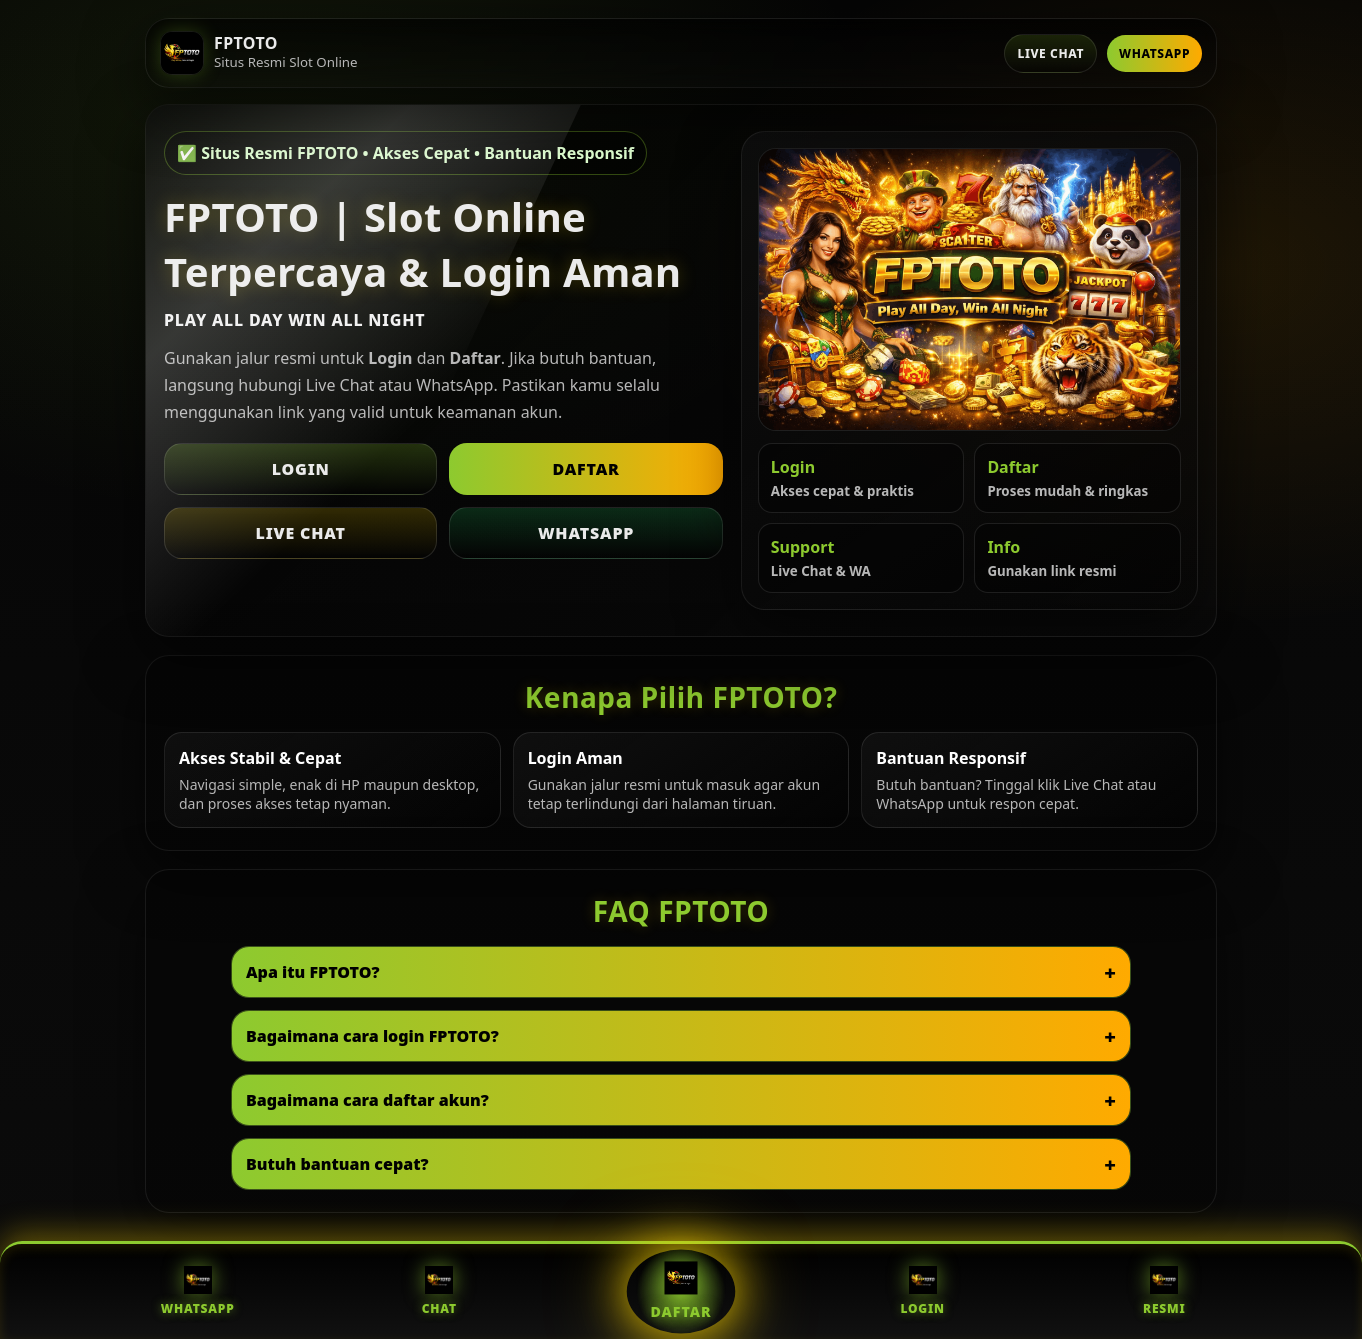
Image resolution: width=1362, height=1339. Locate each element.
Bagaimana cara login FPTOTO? (372, 1036)
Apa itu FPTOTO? (313, 972)
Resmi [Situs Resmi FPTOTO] (1164, 1291)
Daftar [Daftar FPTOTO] (680, 1291)
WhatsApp (1154, 53)
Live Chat (1050, 53)
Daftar (585, 469)
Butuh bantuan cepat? (337, 1164)
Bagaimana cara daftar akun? (367, 1100)
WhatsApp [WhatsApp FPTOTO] (198, 1291)
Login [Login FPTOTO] (922, 1291)
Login (301, 469)
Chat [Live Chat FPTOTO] (439, 1291)
